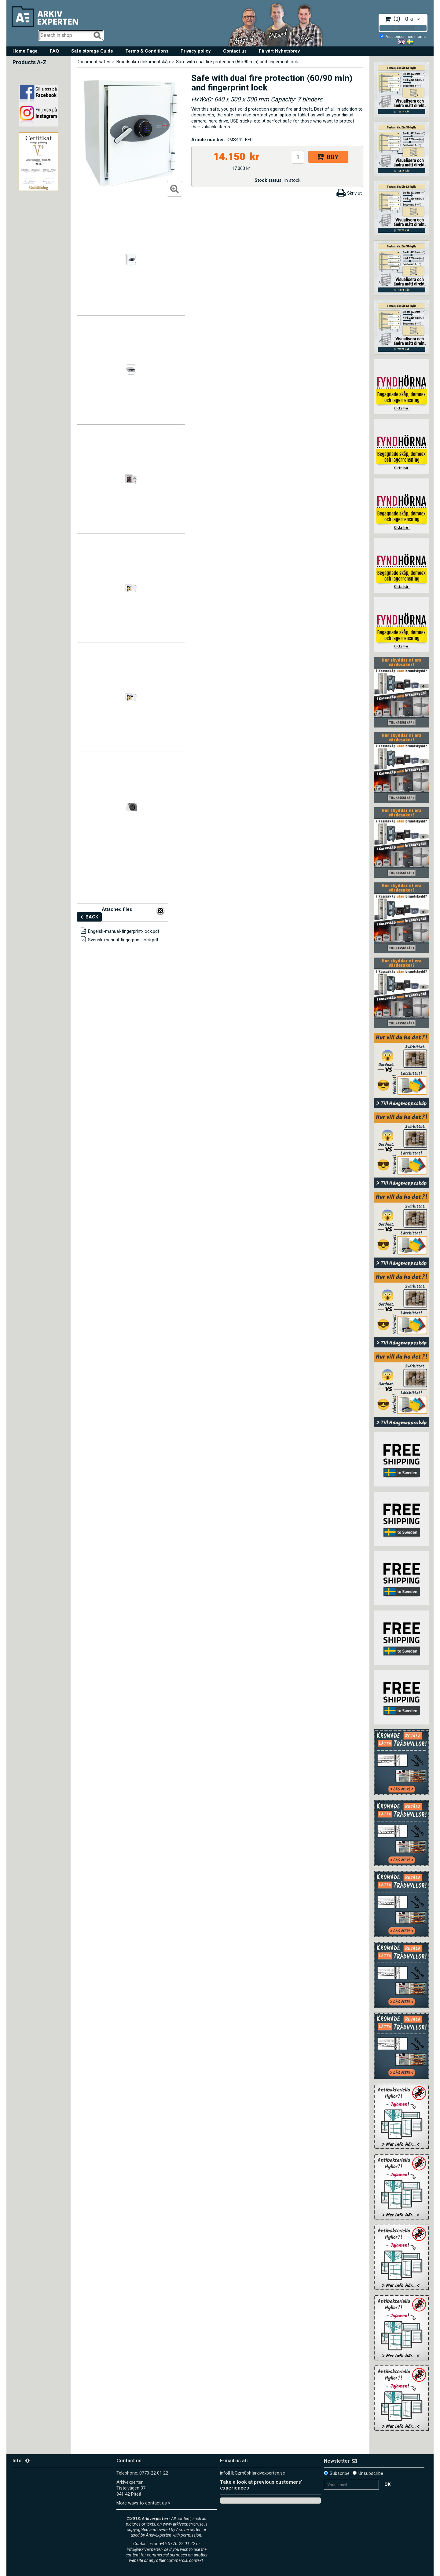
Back (92, 917)
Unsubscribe (370, 2473)
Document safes (93, 61)
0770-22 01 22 (153, 2473)
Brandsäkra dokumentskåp (143, 61)
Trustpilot (229, 2500)
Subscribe (340, 2473)
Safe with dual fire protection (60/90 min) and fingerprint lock (237, 61)
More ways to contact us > (143, 2503)
